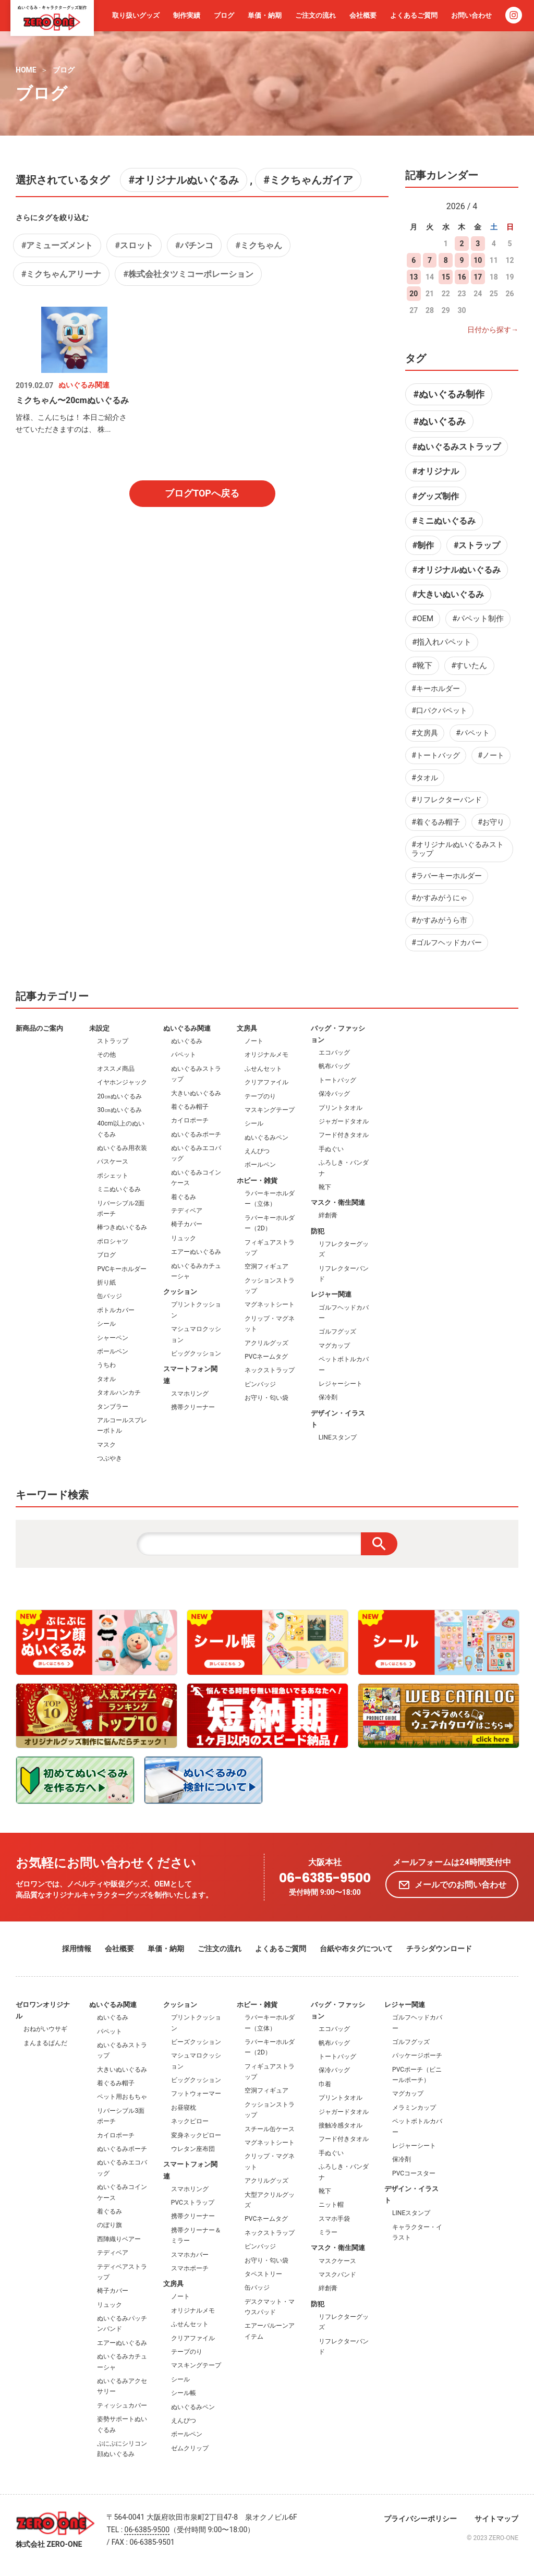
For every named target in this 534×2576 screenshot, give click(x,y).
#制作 (423, 545)
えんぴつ (257, 1151)
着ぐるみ (183, 1197)
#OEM (422, 618)
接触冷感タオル (340, 2125)
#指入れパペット (441, 642)
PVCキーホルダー (122, 1269)
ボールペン (112, 1351)
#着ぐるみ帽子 (435, 822)
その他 (106, 1054)
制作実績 (186, 15)
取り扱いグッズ (136, 15)
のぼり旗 (109, 2225)
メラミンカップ (414, 2107)
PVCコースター (413, 2173)
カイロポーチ (190, 1120)
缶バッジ (109, 1296)
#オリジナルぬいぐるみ (183, 180)
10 (478, 260)
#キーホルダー (435, 688)
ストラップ (112, 1041)
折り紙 (106, 1282)
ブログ (224, 15)
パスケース (112, 1161)
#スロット (134, 245)
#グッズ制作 (435, 496)
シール (106, 1323)
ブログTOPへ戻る (202, 493)
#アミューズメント (57, 245)
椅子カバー (186, 1224)
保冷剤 (328, 1397)
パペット (183, 1054)
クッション (180, 1292)
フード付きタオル (344, 1135)
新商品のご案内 (39, 1028)
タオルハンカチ (119, 1392)
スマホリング (190, 1393)
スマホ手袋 (334, 2218)
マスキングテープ (270, 1110)
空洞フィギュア (266, 1266)
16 (461, 277)
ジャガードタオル (344, 1121)
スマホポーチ (190, 2268)
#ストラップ (477, 545)
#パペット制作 (478, 618)
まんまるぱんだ (45, 2043)
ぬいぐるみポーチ (196, 1134)
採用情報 (76, 1948)
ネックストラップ (270, 1370)
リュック (183, 1238)
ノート (254, 1041)
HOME (26, 70)
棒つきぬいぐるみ (122, 1227)
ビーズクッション (196, 2042)
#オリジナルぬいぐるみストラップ (457, 848)
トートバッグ (337, 1080)
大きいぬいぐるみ (196, 1093)
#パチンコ (194, 245)
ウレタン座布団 (193, 2148)
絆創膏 (328, 1215)
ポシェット (112, 1175)
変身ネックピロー (196, 2135)
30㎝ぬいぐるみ (119, 1110)
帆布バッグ (334, 1066)
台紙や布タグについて (356, 1948)
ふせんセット (263, 1068)
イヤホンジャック (122, 1082)
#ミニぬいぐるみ (444, 521)
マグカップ (334, 1345)
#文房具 (424, 733)
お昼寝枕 (183, 2107)
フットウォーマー (196, 2093)
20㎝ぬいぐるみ (119, 1096)
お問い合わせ (471, 15)
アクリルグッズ (266, 1343)
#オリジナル (435, 471)
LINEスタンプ (338, 1437)
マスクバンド (337, 2274)
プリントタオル (340, 1107)
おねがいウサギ (45, 2029)
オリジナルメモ (266, 1054)
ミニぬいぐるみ (119, 1189)
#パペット (473, 733)
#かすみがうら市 (439, 920)
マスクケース (337, 2261)
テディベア (186, 1210)
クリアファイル (266, 1082)
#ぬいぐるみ (439, 421)
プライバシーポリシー (420, 2518)
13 (413, 277)
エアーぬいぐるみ (196, 1251)
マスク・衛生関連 (338, 1202)
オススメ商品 (116, 1068)
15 (446, 277)
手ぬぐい (331, 1149)
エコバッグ (334, 1052)
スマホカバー (190, 2254)
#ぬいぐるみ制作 (448, 394)
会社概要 (363, 15)
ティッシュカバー (122, 2405)
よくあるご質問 (414, 15)
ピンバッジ (260, 1384)
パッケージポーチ (417, 2055)
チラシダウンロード (439, 1948)
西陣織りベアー (119, 2239)
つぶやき (109, 1458)
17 (478, 277)
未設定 (99, 1028)
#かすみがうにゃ (439, 897)
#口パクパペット (439, 710)
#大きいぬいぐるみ (448, 594)
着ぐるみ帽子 (190, 1106)
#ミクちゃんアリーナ (61, 274)
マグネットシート (270, 1304)
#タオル (424, 777)
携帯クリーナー (193, 1407)
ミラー (328, 2232)
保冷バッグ (334, 1093)
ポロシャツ (112, 1241)
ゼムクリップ (190, 2448)
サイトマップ (496, 2518)
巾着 (325, 2084)
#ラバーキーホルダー (446, 876)
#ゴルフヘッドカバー (446, 942)
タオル (106, 1379)
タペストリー (263, 2274)
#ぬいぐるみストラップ (456, 447)
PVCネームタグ (266, 1356)
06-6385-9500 (325, 1878)
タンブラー (112, 1406)
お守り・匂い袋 (266, 1397)
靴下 (325, 1187)
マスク (106, 1444)
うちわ (106, 1365)
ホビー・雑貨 (257, 1180)
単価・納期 (265, 15)
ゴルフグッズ (337, 1331)
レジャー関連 (331, 1294)
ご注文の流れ (315, 15)
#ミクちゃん (258, 245)
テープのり (260, 1096)
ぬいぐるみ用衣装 (122, 1148)
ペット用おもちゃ (122, 2096)
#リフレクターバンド (446, 799)
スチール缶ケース (270, 2129)
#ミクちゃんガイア (308, 180)
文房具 (247, 1028)
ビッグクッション (196, 1353)
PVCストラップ (192, 2202)
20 (413, 293)
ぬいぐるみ (186, 1041)
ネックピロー (190, 2121)
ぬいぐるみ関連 (187, 1028)
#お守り (491, 822)
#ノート (491, 755)
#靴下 (422, 665)
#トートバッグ (435, 755)
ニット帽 (331, 2204)
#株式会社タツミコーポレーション (188, 274)
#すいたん (469, 665)
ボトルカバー (116, 1310)
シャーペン (112, 1337)
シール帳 (183, 2393)
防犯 (317, 1231)
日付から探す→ (492, 329)
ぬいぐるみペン (266, 1137)
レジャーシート (340, 1383)
